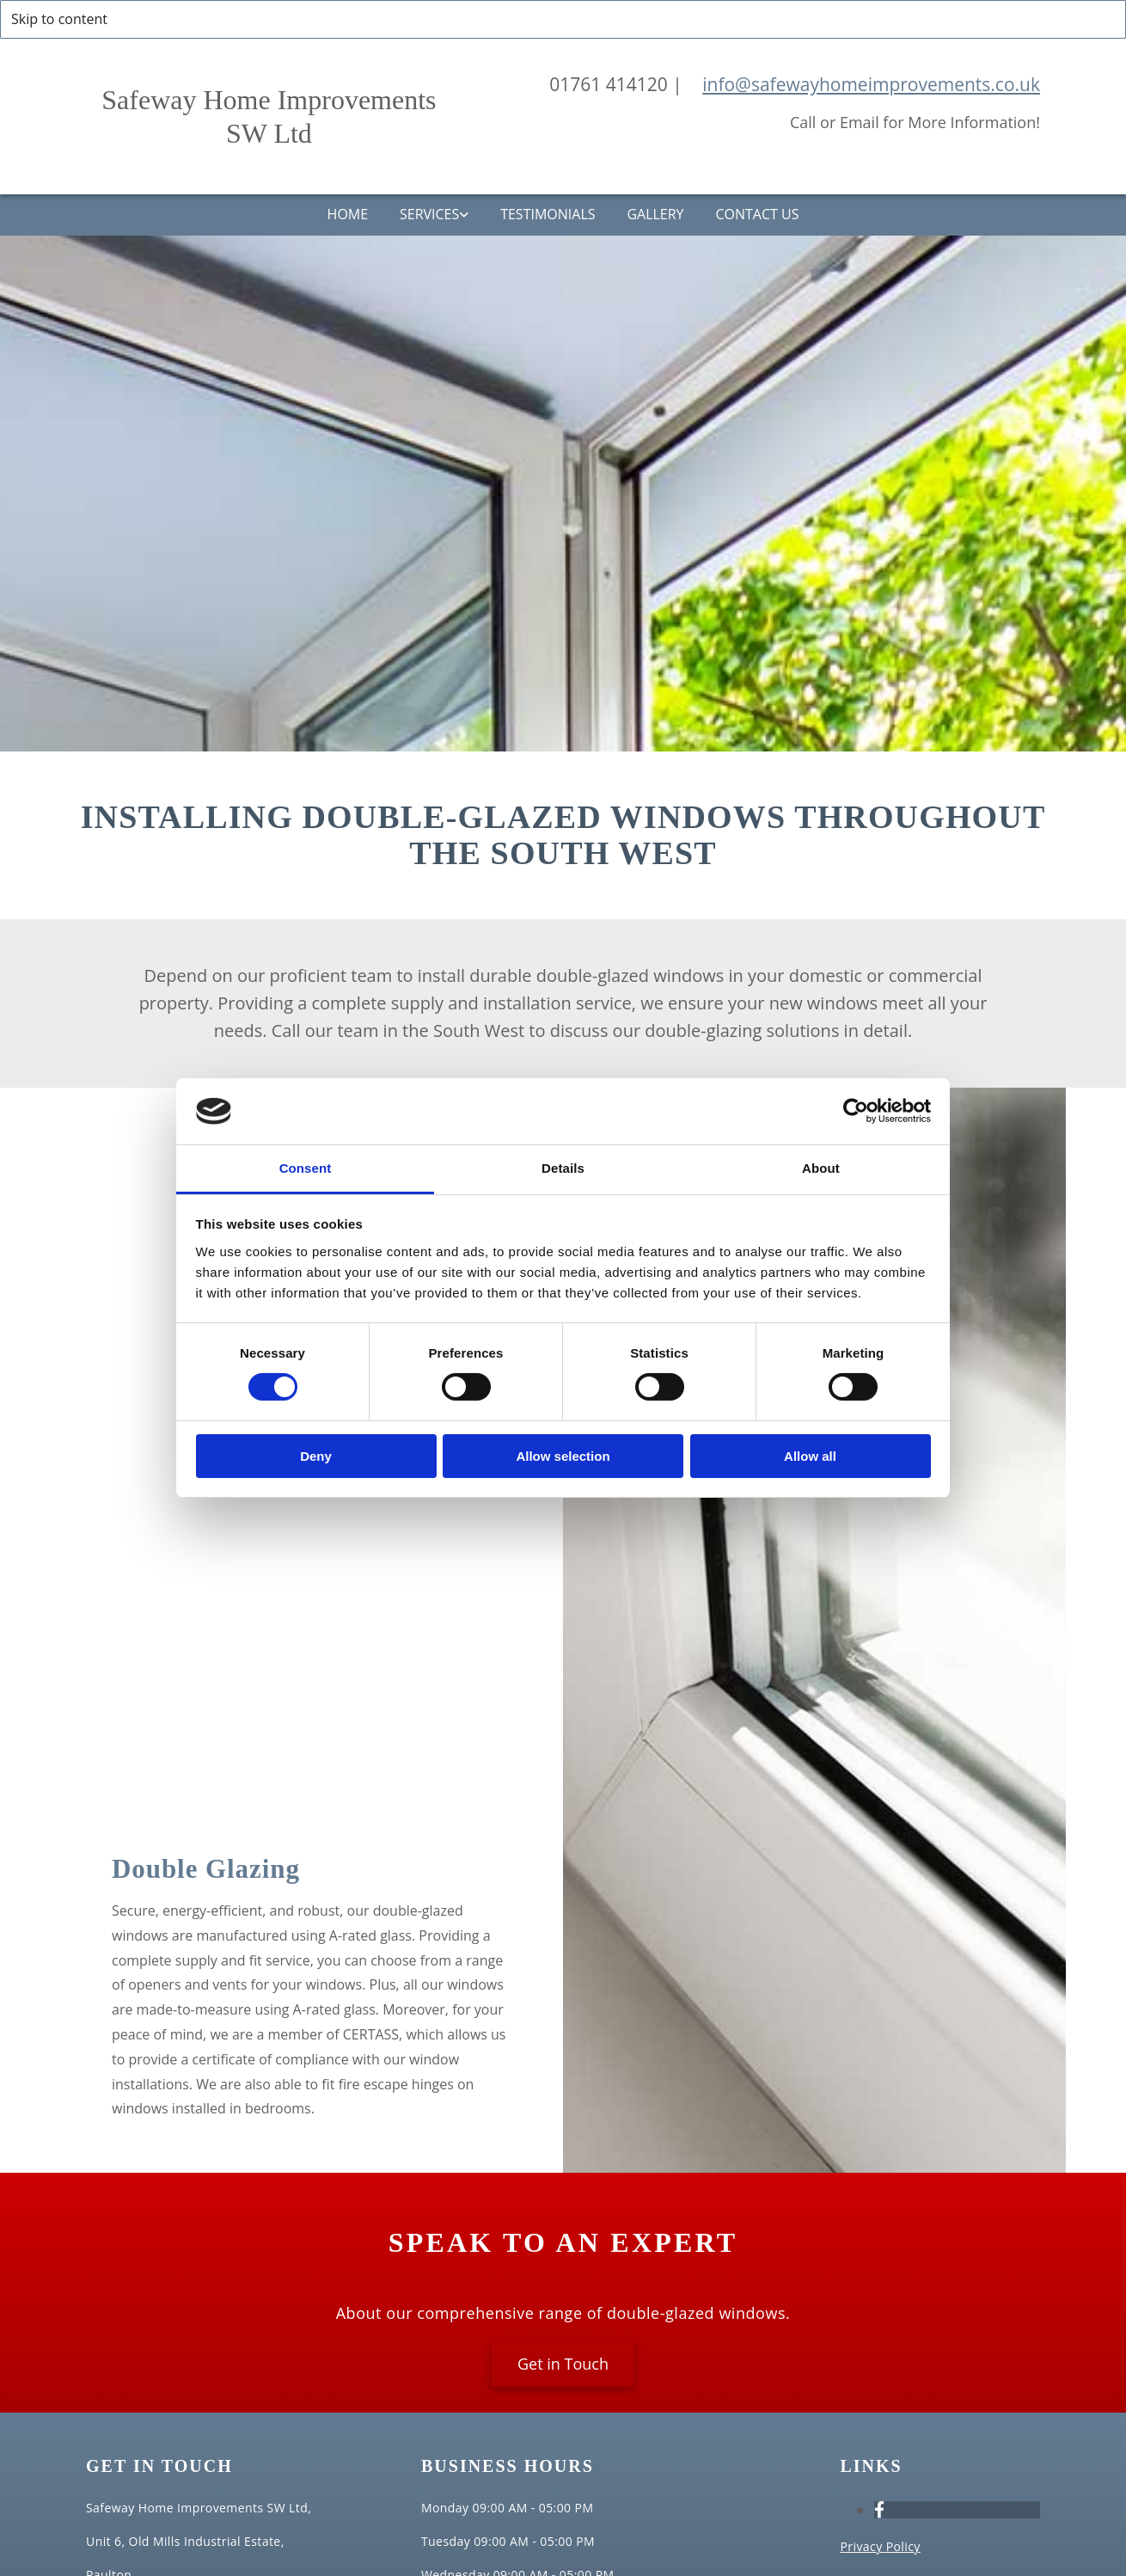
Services (426, 214)
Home (342, 214)
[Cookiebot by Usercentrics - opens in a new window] (855, 1111)
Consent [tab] (305, 1168)
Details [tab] (563, 1168)
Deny (316, 1456)
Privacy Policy (880, 2547)
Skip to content (59, 18)
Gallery (658, 214)
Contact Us (763, 214)
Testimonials (547, 214)
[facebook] (879, 2510)
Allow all (810, 1456)
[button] (563, 2364)
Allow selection (562, 1456)
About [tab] (821, 1168)
